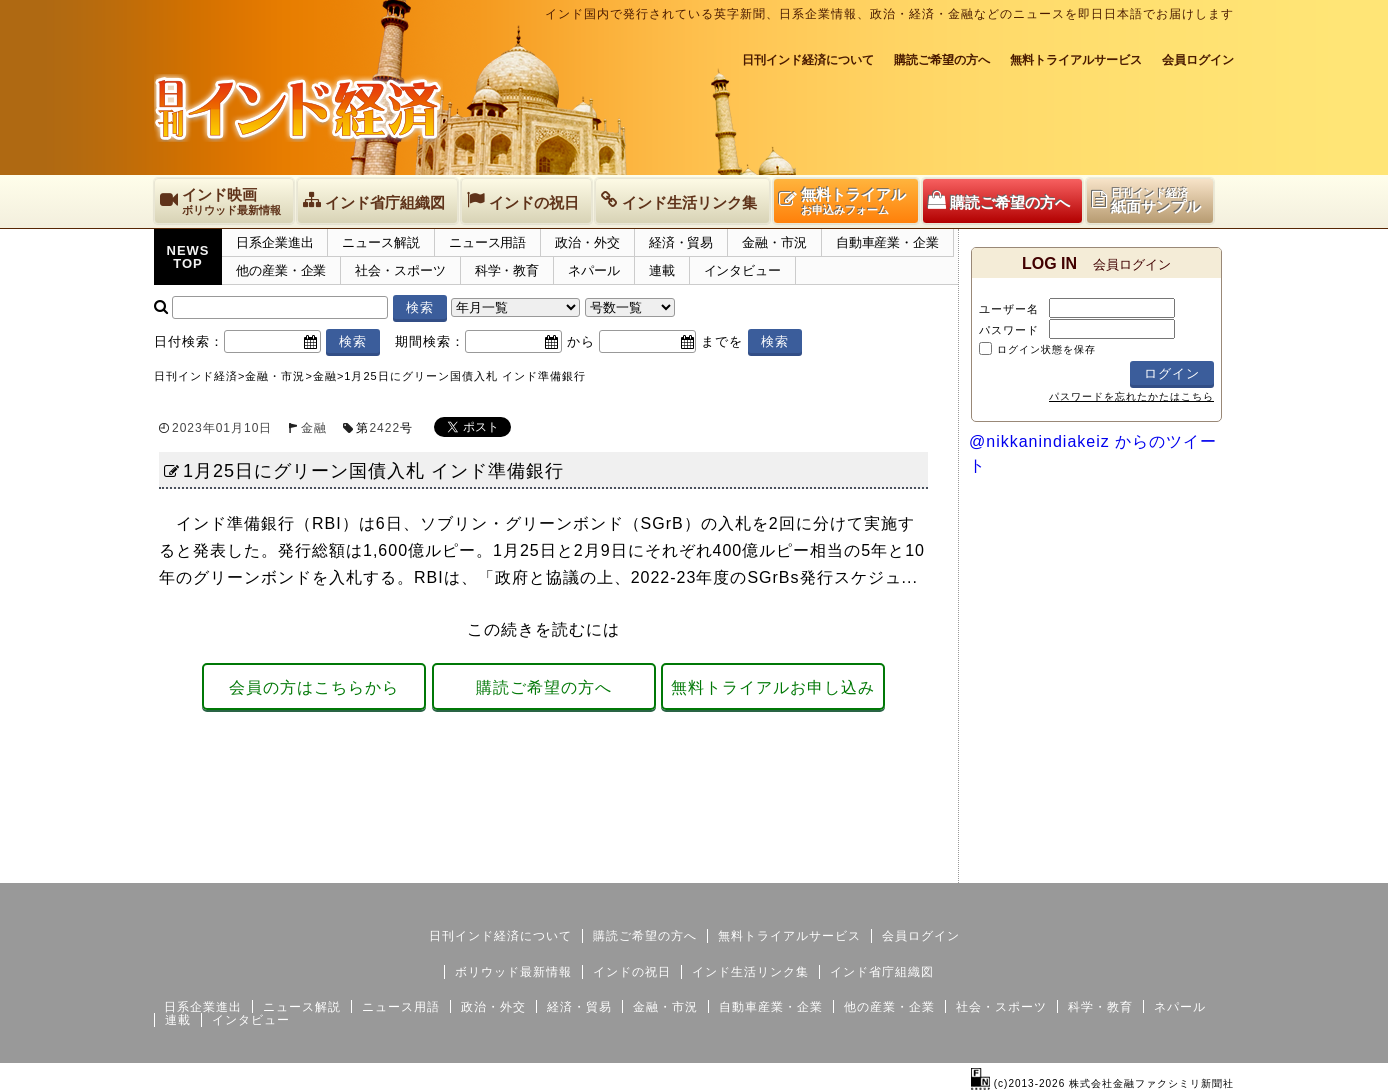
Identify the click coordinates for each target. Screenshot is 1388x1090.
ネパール (594, 270)
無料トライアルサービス (1076, 60)
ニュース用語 (487, 242)
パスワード (1009, 330)
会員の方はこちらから (314, 687)
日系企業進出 (274, 242)
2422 (384, 428)
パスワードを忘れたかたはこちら (1131, 396)
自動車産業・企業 (887, 242)
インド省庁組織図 (882, 972)
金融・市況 (774, 242)
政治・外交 (587, 242)
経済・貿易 (681, 242)
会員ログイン (1198, 60)
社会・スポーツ (400, 270)
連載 (662, 270)
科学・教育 (507, 270)
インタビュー (742, 270)
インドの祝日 (632, 972)
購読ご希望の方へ (942, 60)
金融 (314, 428)
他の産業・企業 (281, 270)
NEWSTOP (188, 257)
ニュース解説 (380, 242)
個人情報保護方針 (1186, 867)
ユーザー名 (1009, 309)
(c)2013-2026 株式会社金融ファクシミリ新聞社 (1102, 1083)
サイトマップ (1082, 867)
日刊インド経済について (808, 60)
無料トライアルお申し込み (773, 687)
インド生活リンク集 (750, 972)
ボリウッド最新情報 (513, 972)
